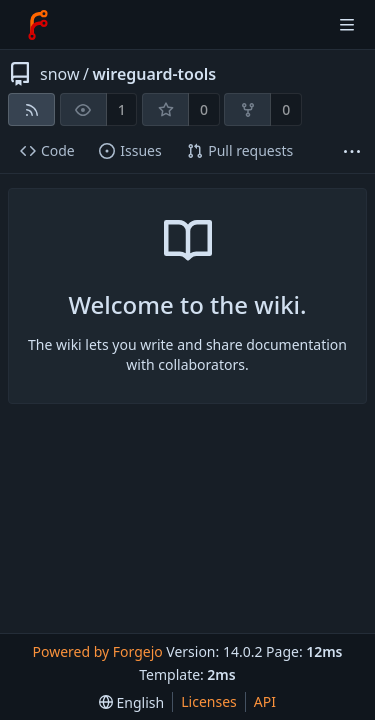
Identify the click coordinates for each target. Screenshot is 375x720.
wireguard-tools (154, 74)
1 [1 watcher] (122, 109)
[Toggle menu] (347, 25)
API (265, 701)
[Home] (38, 25)
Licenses (209, 701)
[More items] (352, 151)
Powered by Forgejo (97, 651)
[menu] (131, 702)
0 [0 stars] (204, 109)
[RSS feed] (31, 109)
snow (60, 74)
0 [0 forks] (286, 109)
